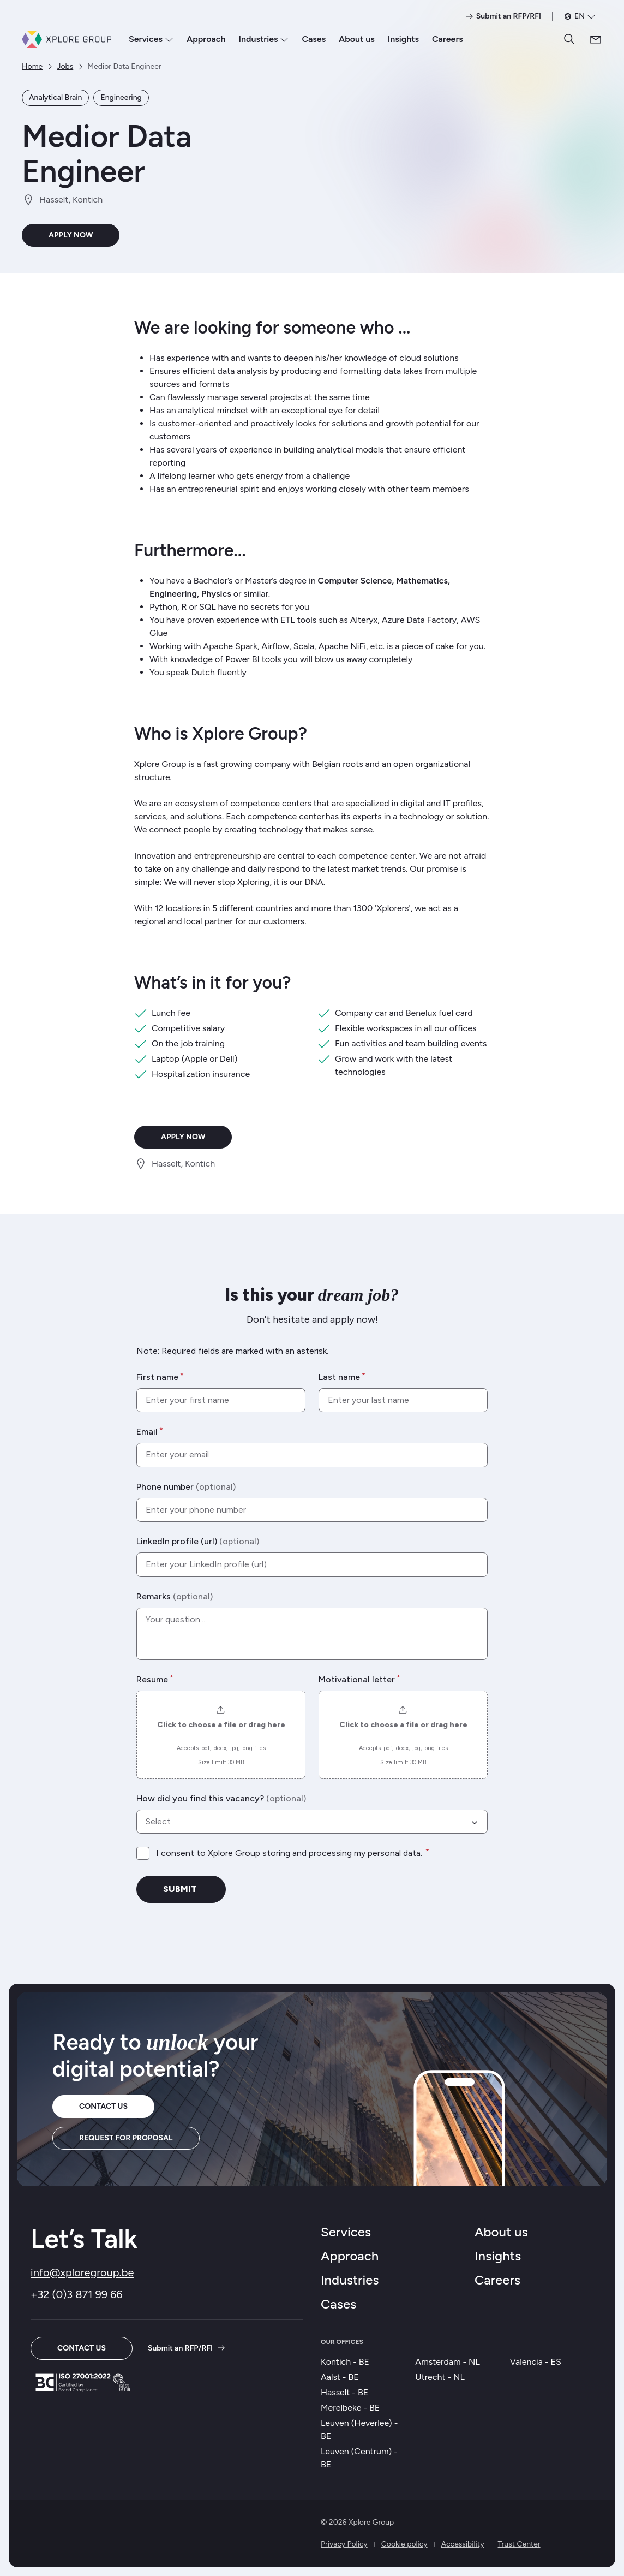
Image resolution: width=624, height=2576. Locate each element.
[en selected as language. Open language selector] (579, 16)
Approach (206, 39)
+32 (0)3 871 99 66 (77, 2294)
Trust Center (519, 2544)
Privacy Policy (344, 2544)
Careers (447, 39)
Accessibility (462, 2544)
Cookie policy (404, 2544)
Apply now (71, 235)
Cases (314, 39)
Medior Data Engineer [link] (124, 66)
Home (32, 66)
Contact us (103, 2106)
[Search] (569, 39)
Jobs (65, 66)
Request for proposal (126, 2138)
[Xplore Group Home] (66, 39)
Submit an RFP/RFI (187, 2348)
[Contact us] (595, 39)
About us (357, 39)
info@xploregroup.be (82, 2272)
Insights (403, 39)
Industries (264, 39)
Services (151, 39)
